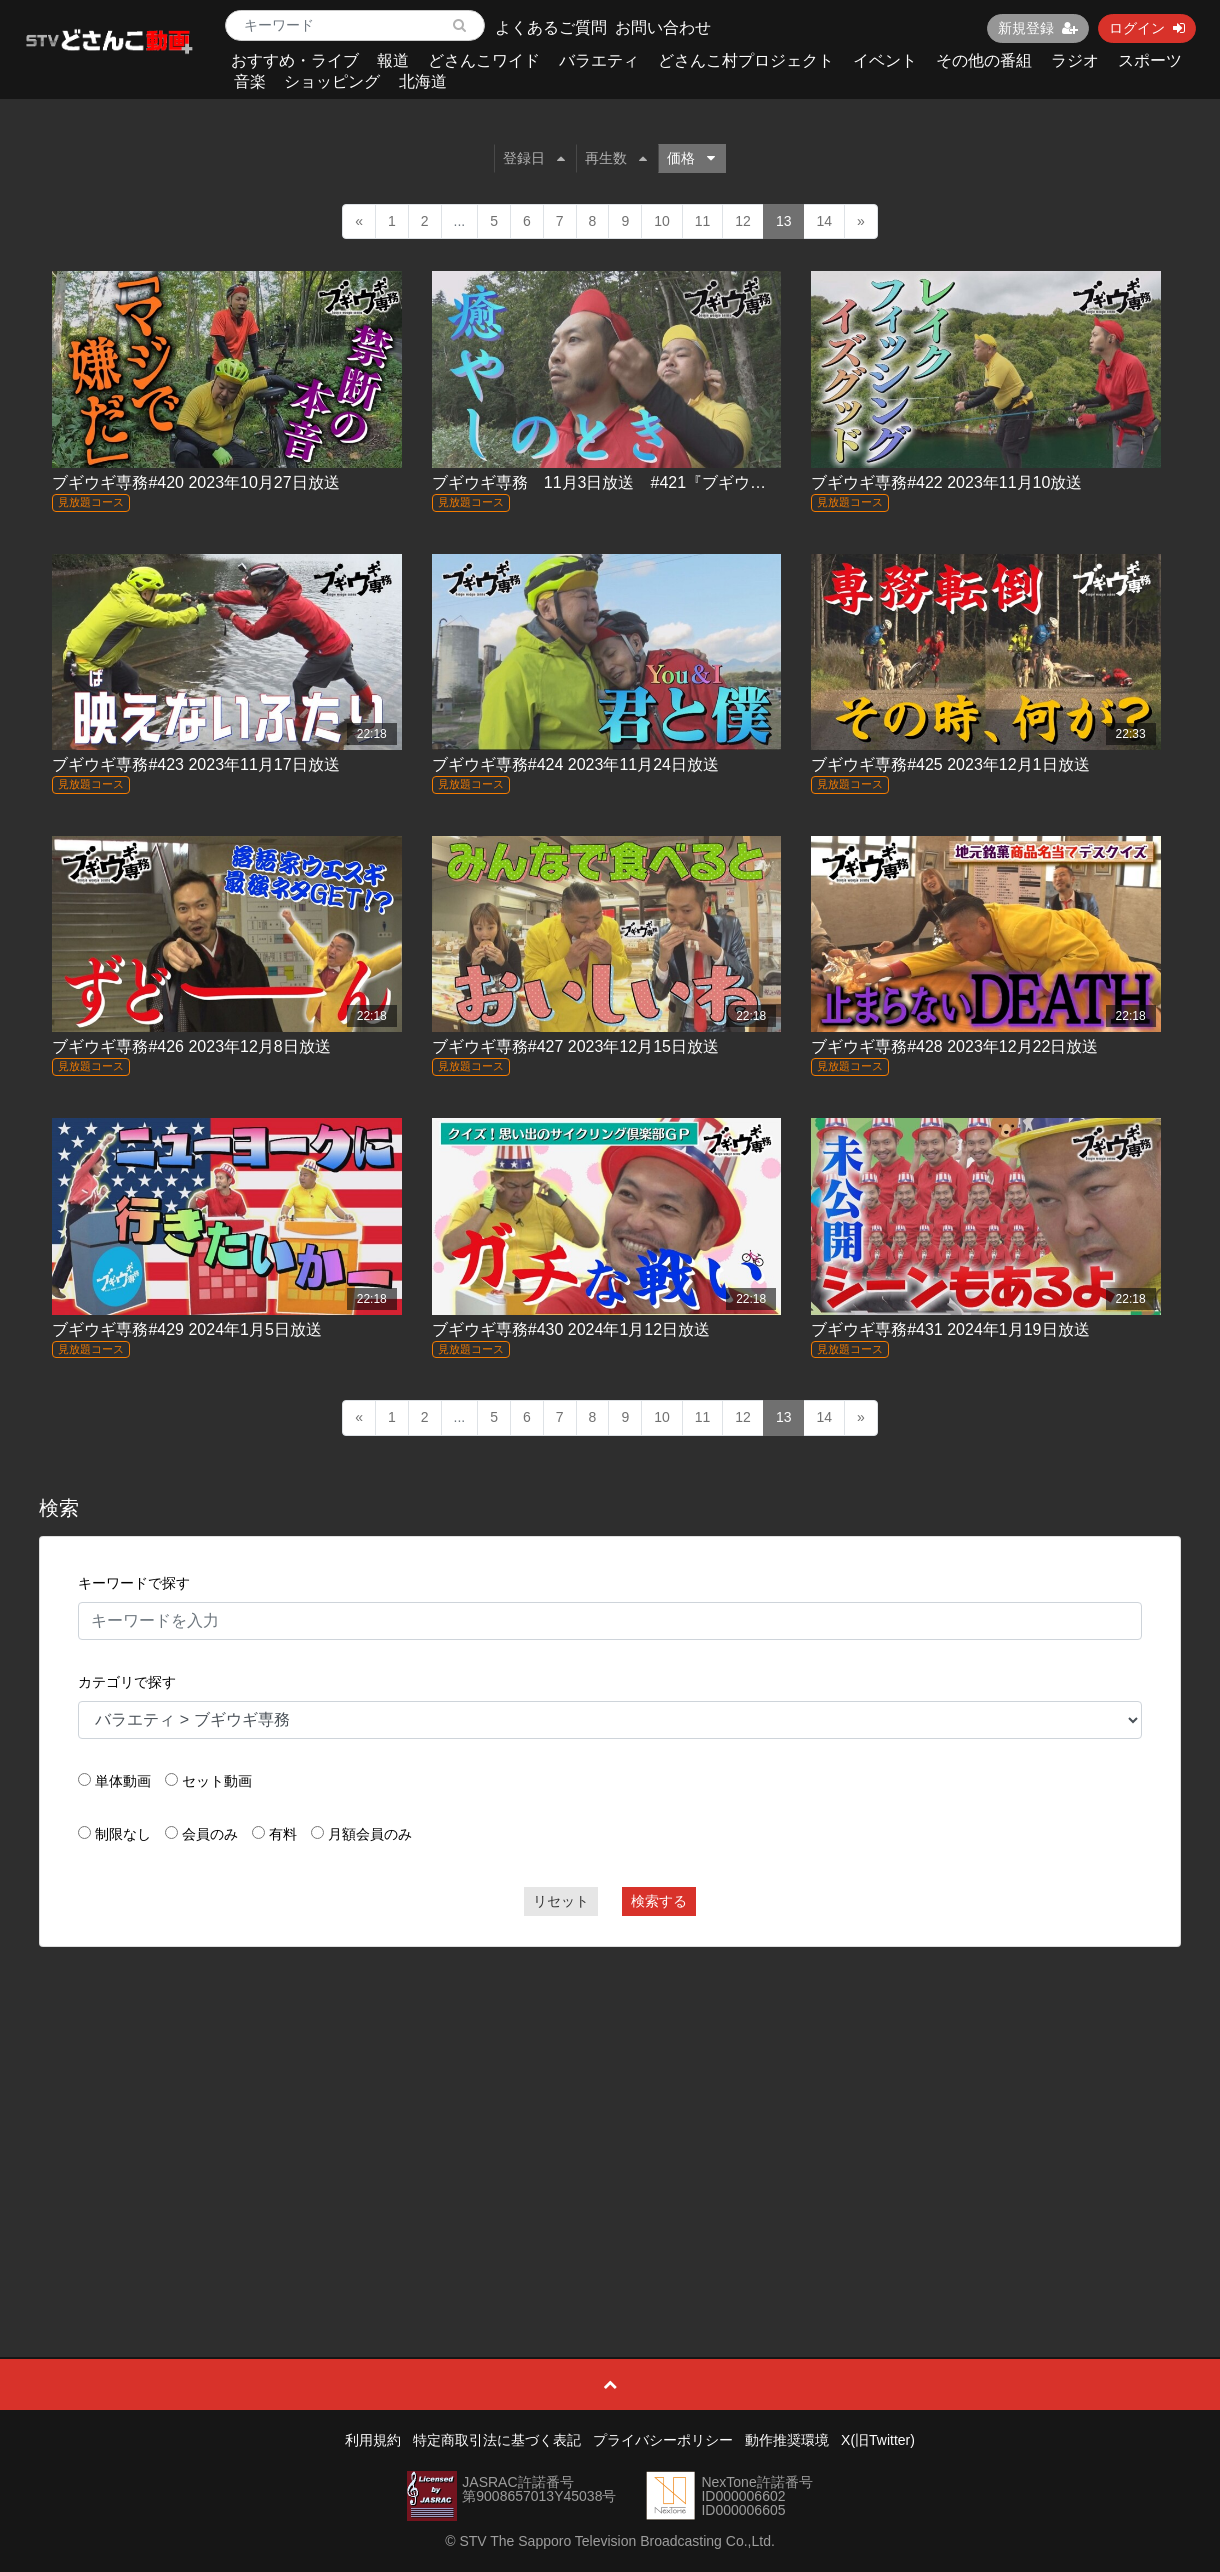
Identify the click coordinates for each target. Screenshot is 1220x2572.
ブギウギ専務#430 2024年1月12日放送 (571, 1329)
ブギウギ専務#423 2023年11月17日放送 (195, 764)
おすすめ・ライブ (295, 60)
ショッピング (332, 81)
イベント (885, 60)
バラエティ (599, 60)
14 (824, 221)
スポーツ (1150, 60)
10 (662, 221)
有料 (283, 1834)
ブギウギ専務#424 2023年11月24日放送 (575, 764)
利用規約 (373, 2440)
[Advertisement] (610, 2107)
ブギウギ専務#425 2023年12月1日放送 (950, 764)
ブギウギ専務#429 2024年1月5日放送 (186, 1329)
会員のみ (210, 1834)
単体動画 (123, 1781)
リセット (561, 1901)
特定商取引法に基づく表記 (497, 2440)
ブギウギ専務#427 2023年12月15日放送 (575, 1046)
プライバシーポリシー (663, 2440)
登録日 (534, 158)
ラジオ (1075, 60)
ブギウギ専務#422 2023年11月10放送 (946, 482)
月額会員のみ (370, 1834)
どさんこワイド (484, 60)
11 (703, 221)
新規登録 (1038, 28)
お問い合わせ (663, 27)
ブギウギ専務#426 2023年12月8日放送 (191, 1046)
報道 (393, 60)
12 (743, 221)
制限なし (123, 1834)
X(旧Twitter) (878, 2440)
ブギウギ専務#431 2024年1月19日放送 (950, 1329)
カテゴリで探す (127, 1682)
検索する (659, 1901)
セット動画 (217, 1781)
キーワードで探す (134, 1583)
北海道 (423, 81)
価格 (691, 158)
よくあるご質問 (551, 27)
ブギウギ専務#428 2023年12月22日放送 (954, 1046)
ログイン (1147, 28)
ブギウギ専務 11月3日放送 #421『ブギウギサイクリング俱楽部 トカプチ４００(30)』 (757, 482)
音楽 (250, 81)
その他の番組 (984, 60)
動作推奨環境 (787, 2440)
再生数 (616, 158)
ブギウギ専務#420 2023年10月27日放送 (195, 482)
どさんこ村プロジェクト (746, 60)
